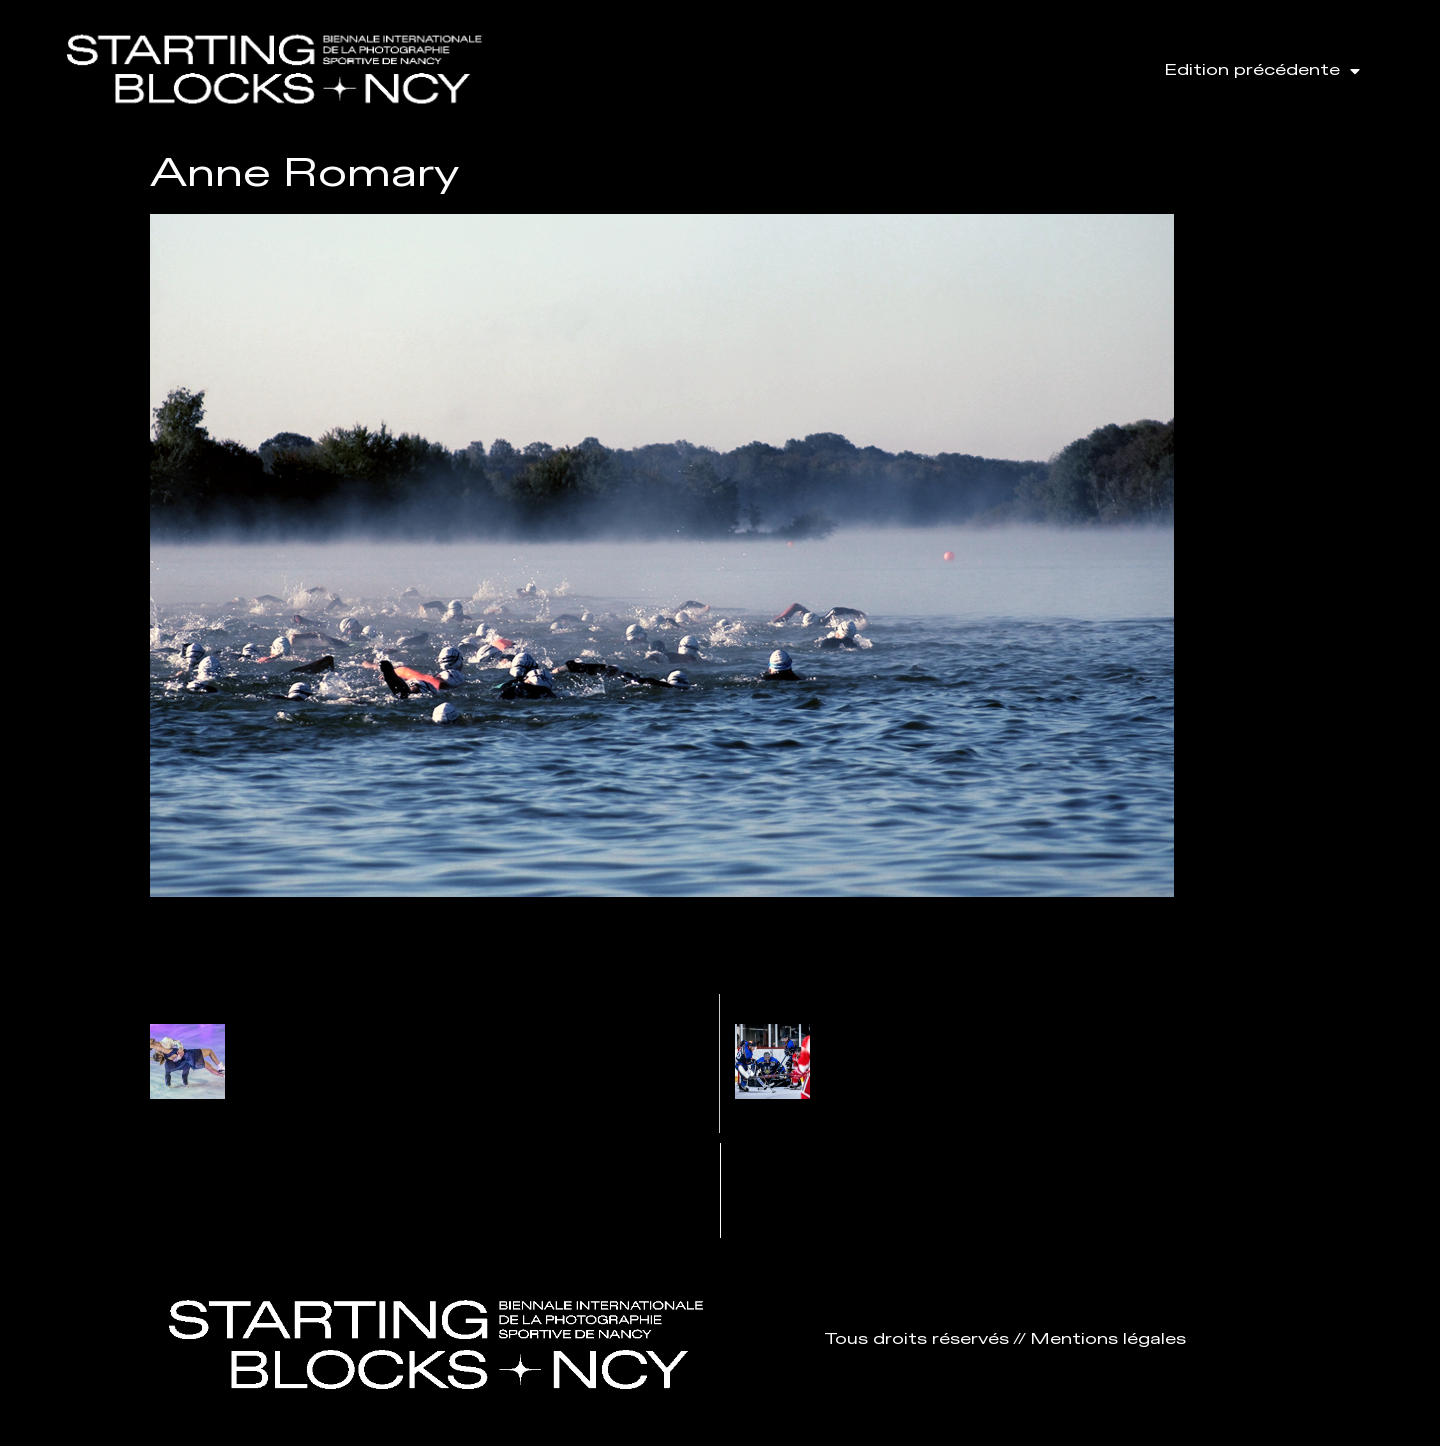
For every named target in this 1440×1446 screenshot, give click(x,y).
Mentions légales (1108, 1339)
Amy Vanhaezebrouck (929, 1035)
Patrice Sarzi (303, 1035)
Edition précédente (1262, 71)
